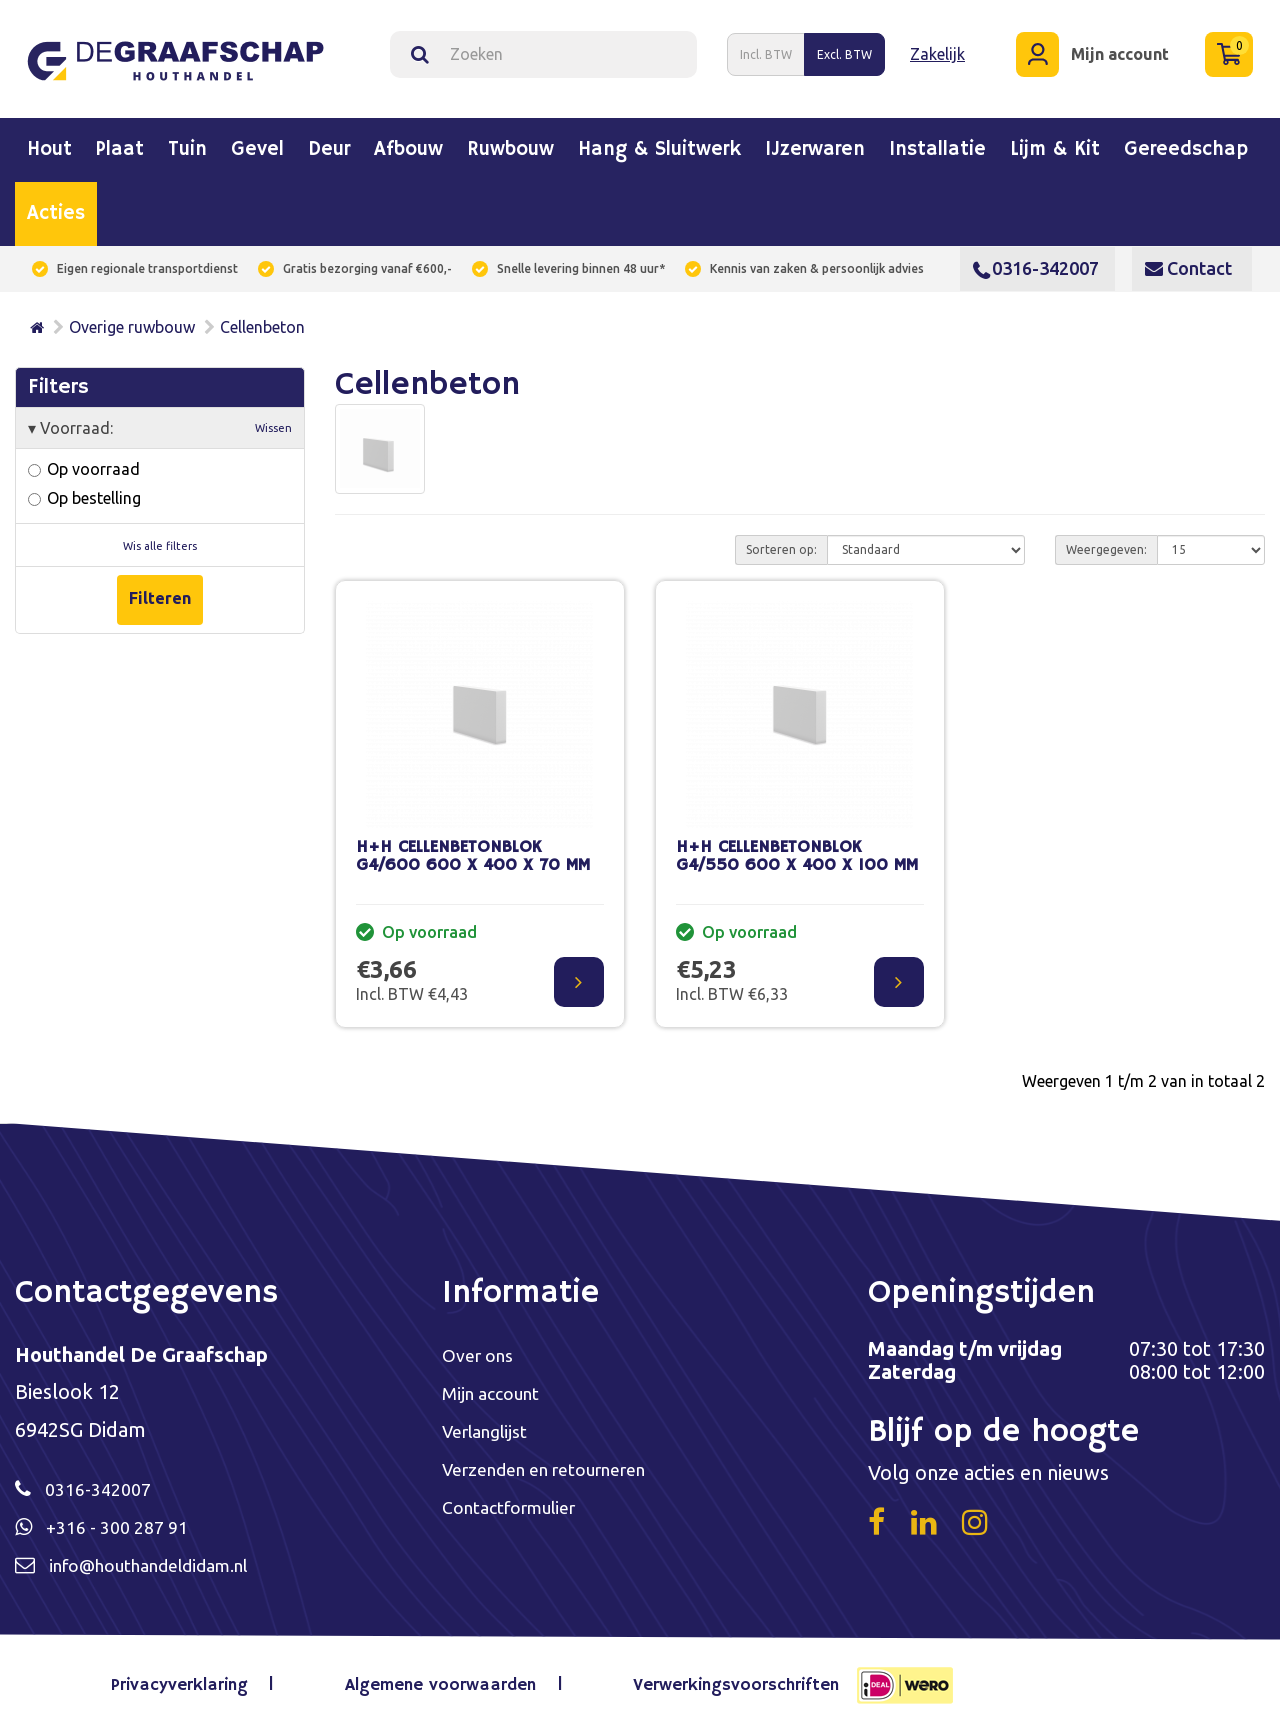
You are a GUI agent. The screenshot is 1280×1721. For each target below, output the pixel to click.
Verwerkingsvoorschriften (719, 1675)
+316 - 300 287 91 (125, 1516)
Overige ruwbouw (132, 316)
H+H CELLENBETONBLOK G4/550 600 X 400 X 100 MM (797, 845)
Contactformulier (520, 1499)
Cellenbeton (262, 316)
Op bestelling (84, 487)
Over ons (482, 1343)
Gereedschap (1186, 139)
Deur (329, 139)
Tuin (187, 139)
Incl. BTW (766, 48)
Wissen (273, 417)
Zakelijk (937, 48)
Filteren (160, 586)
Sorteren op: (781, 537)
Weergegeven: (1106, 537)
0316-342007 (1036, 257)
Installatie (937, 139)
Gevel (257, 139)
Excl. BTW (844, 48)
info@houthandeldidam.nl (167, 1555)
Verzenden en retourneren (561, 1460)
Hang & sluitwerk (659, 139)
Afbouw (408, 139)
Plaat (120, 139)
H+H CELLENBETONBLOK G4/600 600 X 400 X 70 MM (473, 845)
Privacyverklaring (199, 1675)
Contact (1188, 257)
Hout (49, 139)
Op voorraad (84, 458)
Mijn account (497, 1382)
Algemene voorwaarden (439, 1675)
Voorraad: (160, 417)
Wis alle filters (160, 534)
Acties (56, 203)
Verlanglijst (492, 1421)
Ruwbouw (510, 139)
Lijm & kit (1055, 139)
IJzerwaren (815, 139)
